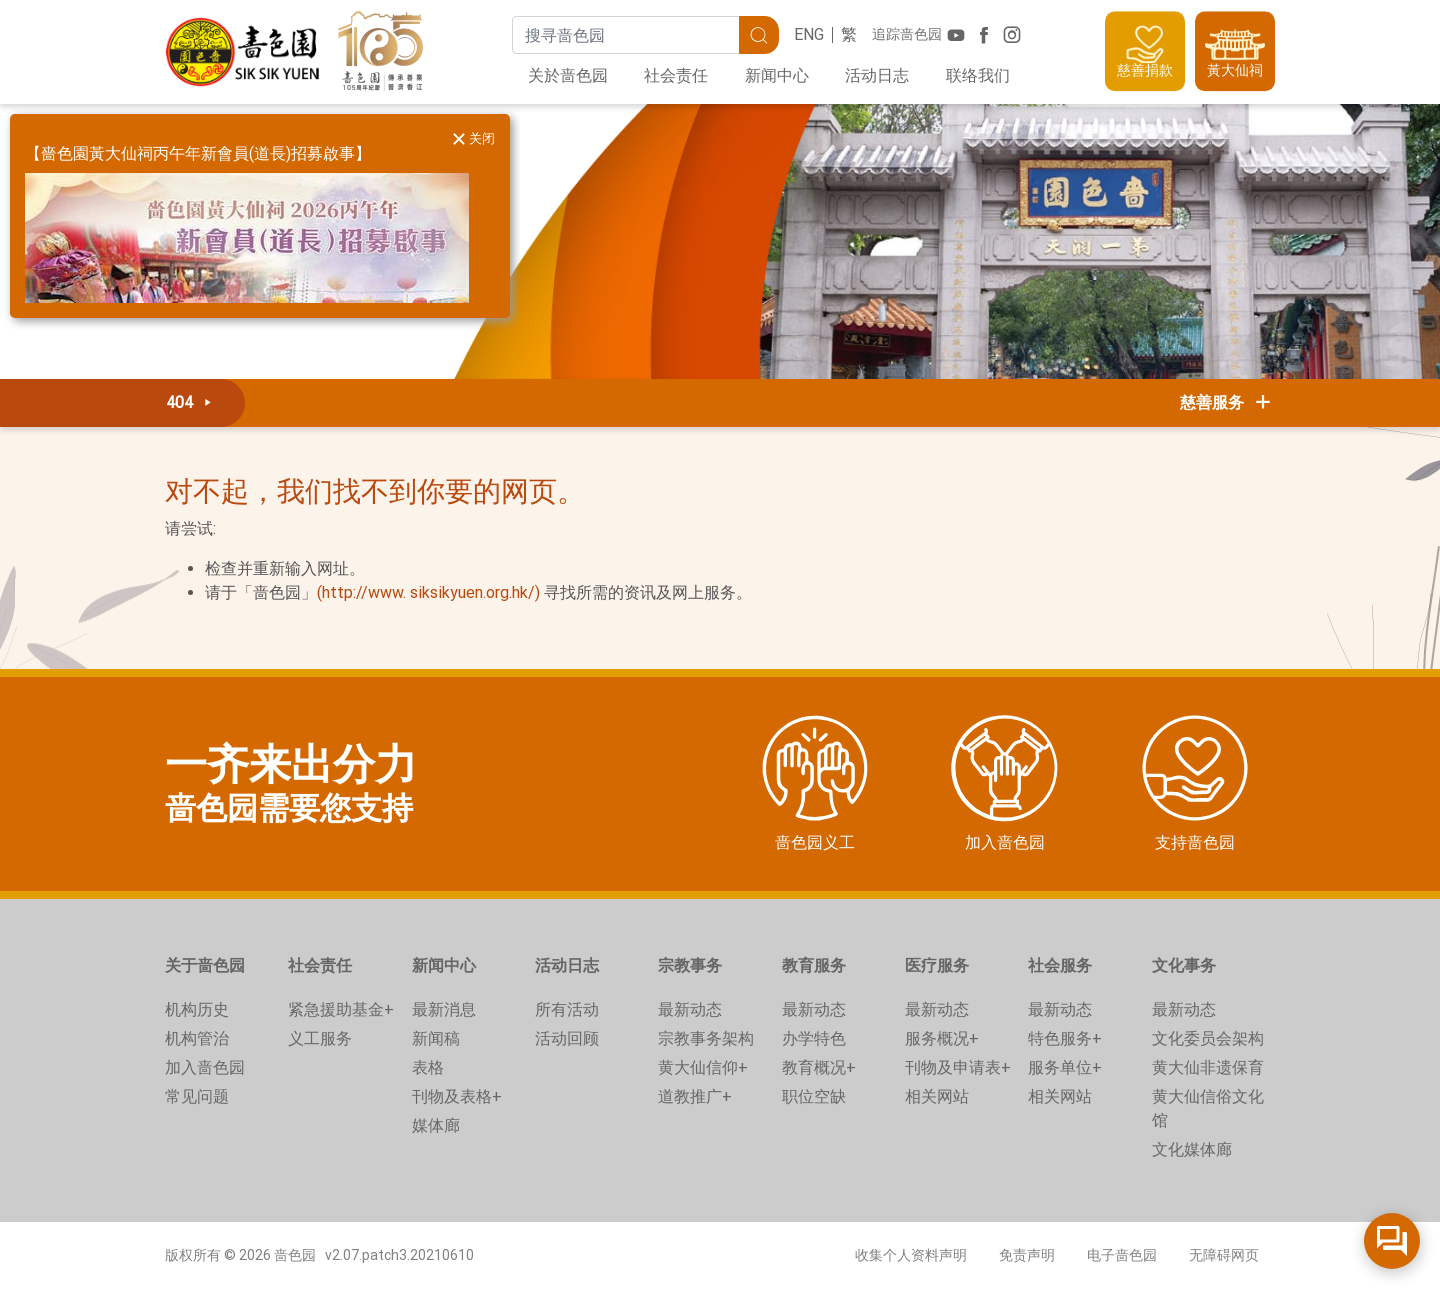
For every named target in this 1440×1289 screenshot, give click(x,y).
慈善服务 (1227, 402)
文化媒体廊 (1192, 1149)
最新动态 (690, 1009)
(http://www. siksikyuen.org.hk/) (428, 592)
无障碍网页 (1224, 1255)
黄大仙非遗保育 (1208, 1067)
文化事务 (1184, 965)
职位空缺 (814, 1096)
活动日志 (877, 75)
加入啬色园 (205, 1067)
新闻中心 (777, 75)
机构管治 (197, 1038)
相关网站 (937, 1096)
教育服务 (814, 965)
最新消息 (444, 1009)
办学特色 (814, 1038)
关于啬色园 (205, 965)
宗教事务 (690, 965)
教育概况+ (819, 1067)
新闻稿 (436, 1038)
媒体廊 (436, 1125)
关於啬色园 (568, 75)
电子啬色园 (1122, 1255)
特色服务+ (1065, 1038)
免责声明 (1027, 1255)
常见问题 (197, 1096)
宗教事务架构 (706, 1038)
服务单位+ (1065, 1067)
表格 (428, 1067)
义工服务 (320, 1038)
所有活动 (567, 1009)
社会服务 (1060, 965)
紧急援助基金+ (341, 1009)
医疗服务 (937, 965)
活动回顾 (567, 1038)
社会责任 (676, 75)
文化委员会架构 (1208, 1038)
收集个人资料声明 (911, 1255)
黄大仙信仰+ (703, 1067)
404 (192, 402)
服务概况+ (942, 1038)
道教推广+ (695, 1096)
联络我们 (978, 75)
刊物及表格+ (457, 1096)
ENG (809, 34)
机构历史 (197, 1009)
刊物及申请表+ (958, 1067)
